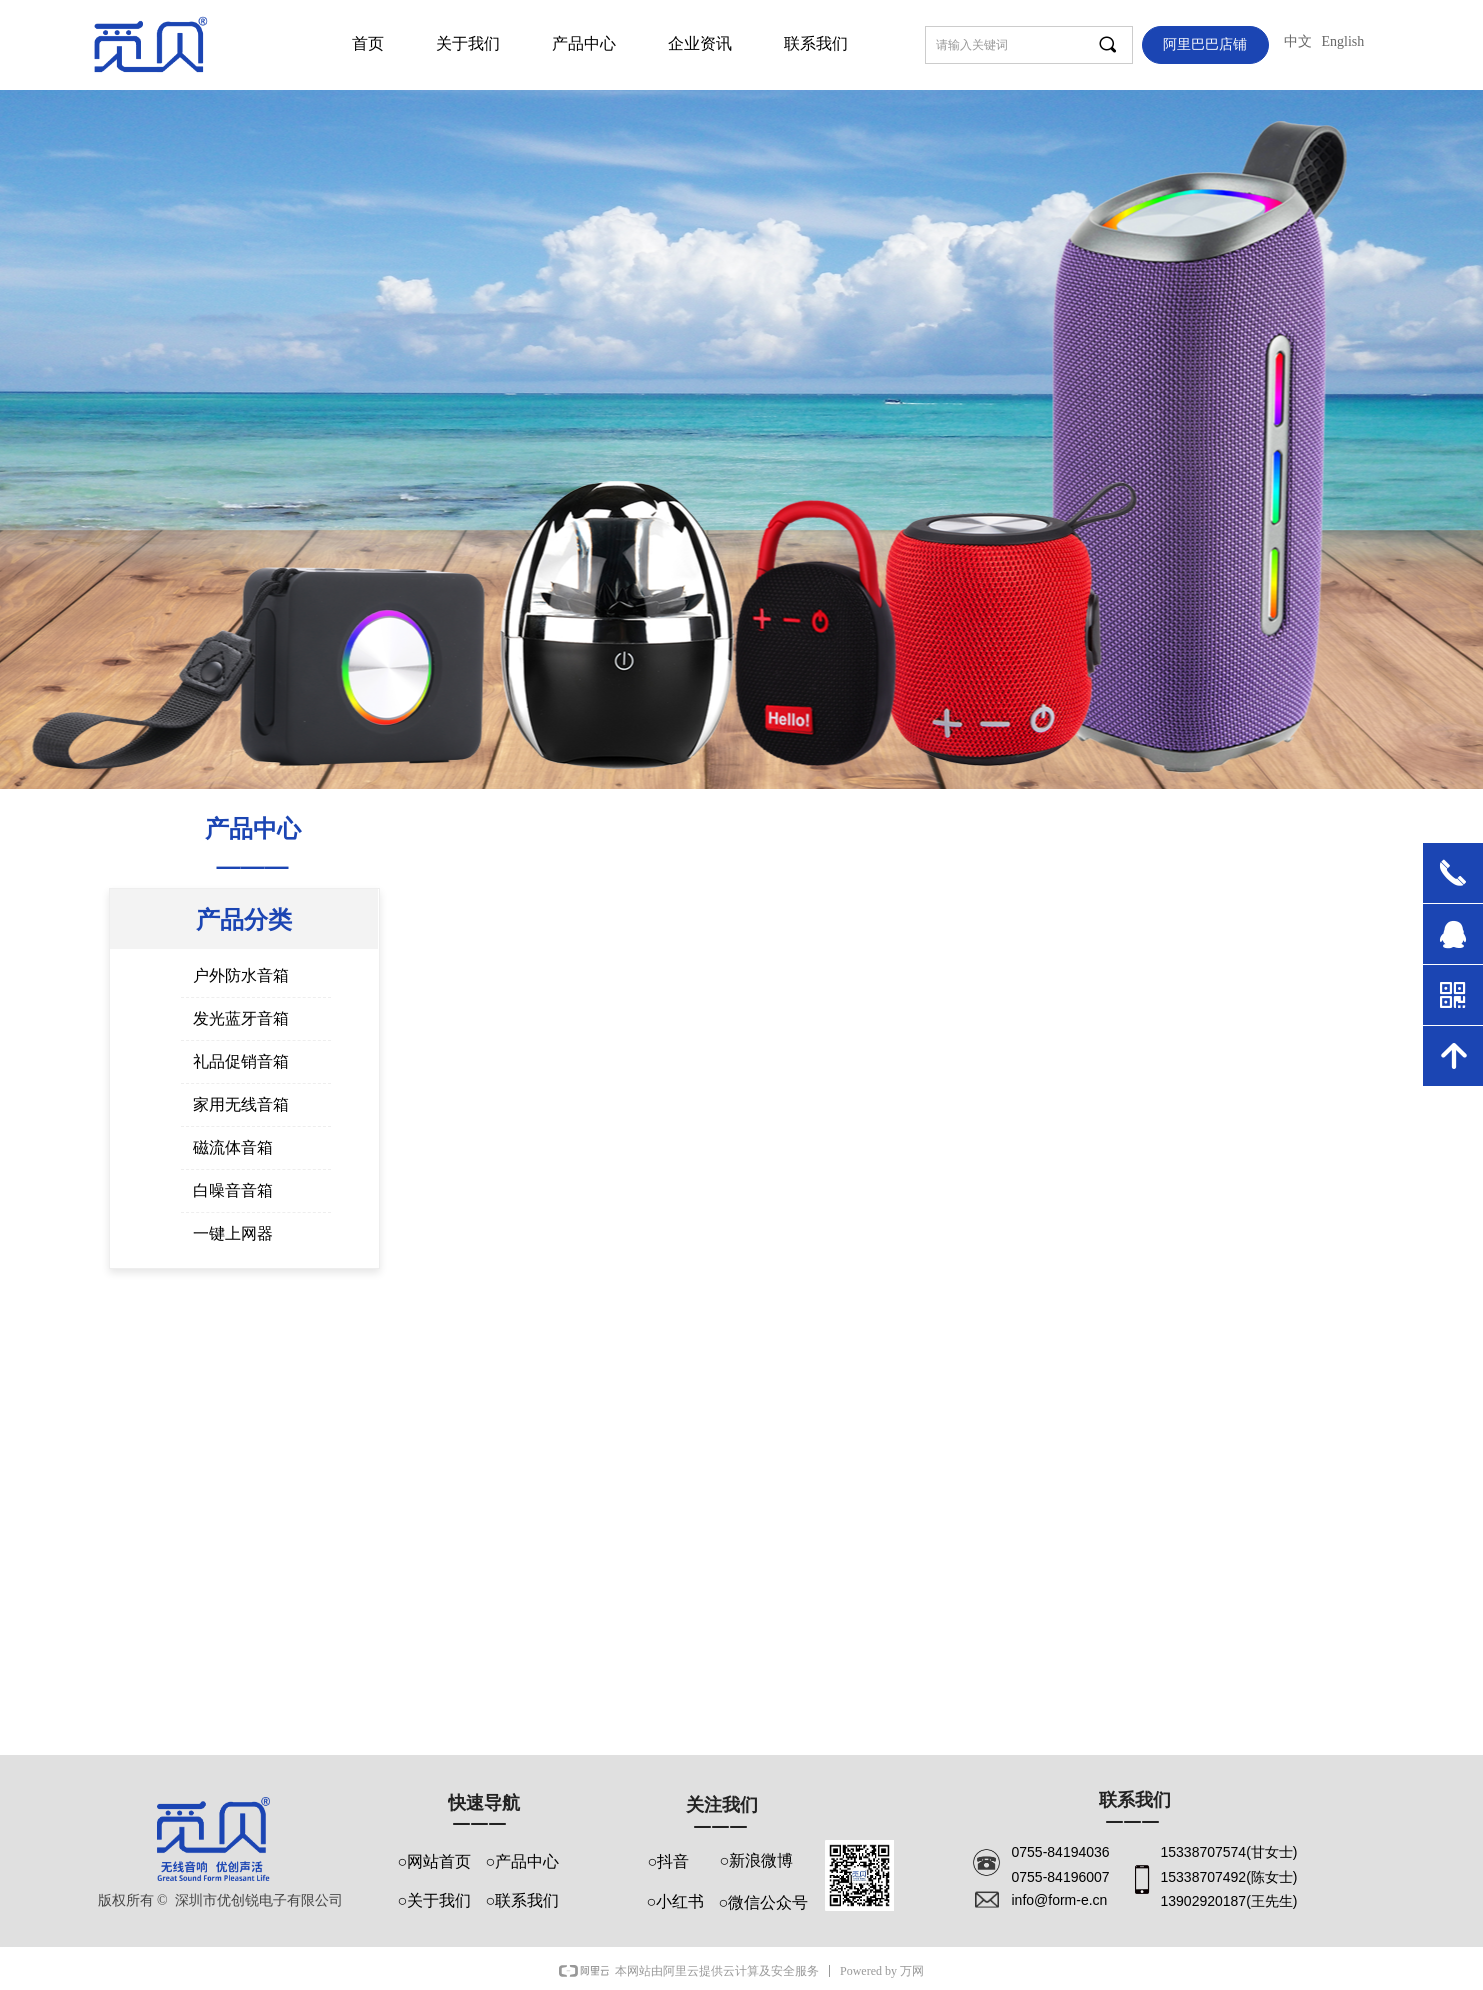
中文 (1298, 41)
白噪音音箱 (233, 1190)
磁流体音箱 (233, 1147)
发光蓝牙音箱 (241, 1018)
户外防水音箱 (241, 975)
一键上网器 (233, 1233)
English (1343, 41)
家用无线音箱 (241, 1104)
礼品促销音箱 (241, 1061)
